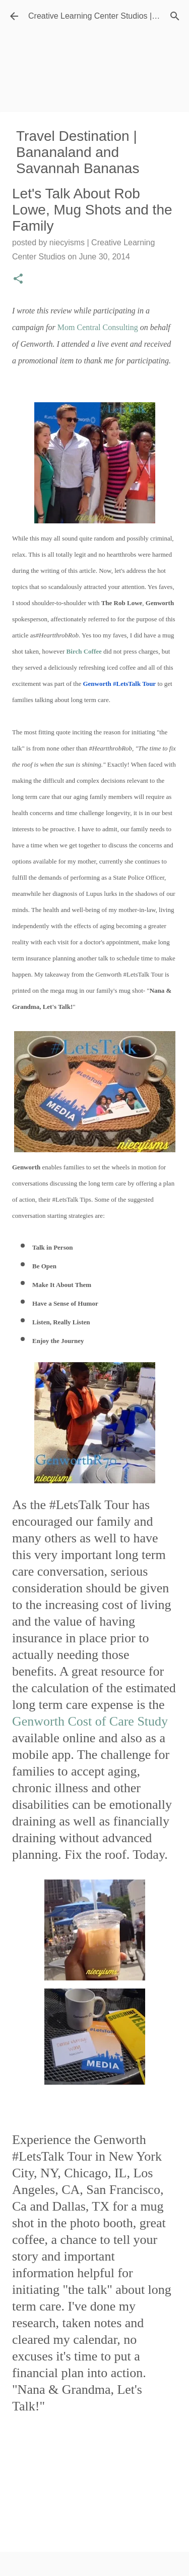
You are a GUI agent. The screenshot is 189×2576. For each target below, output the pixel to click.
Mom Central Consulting (97, 327)
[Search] (175, 16)
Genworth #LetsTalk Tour (119, 683)
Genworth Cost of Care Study (90, 1721)
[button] (18, 280)
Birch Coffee (84, 651)
